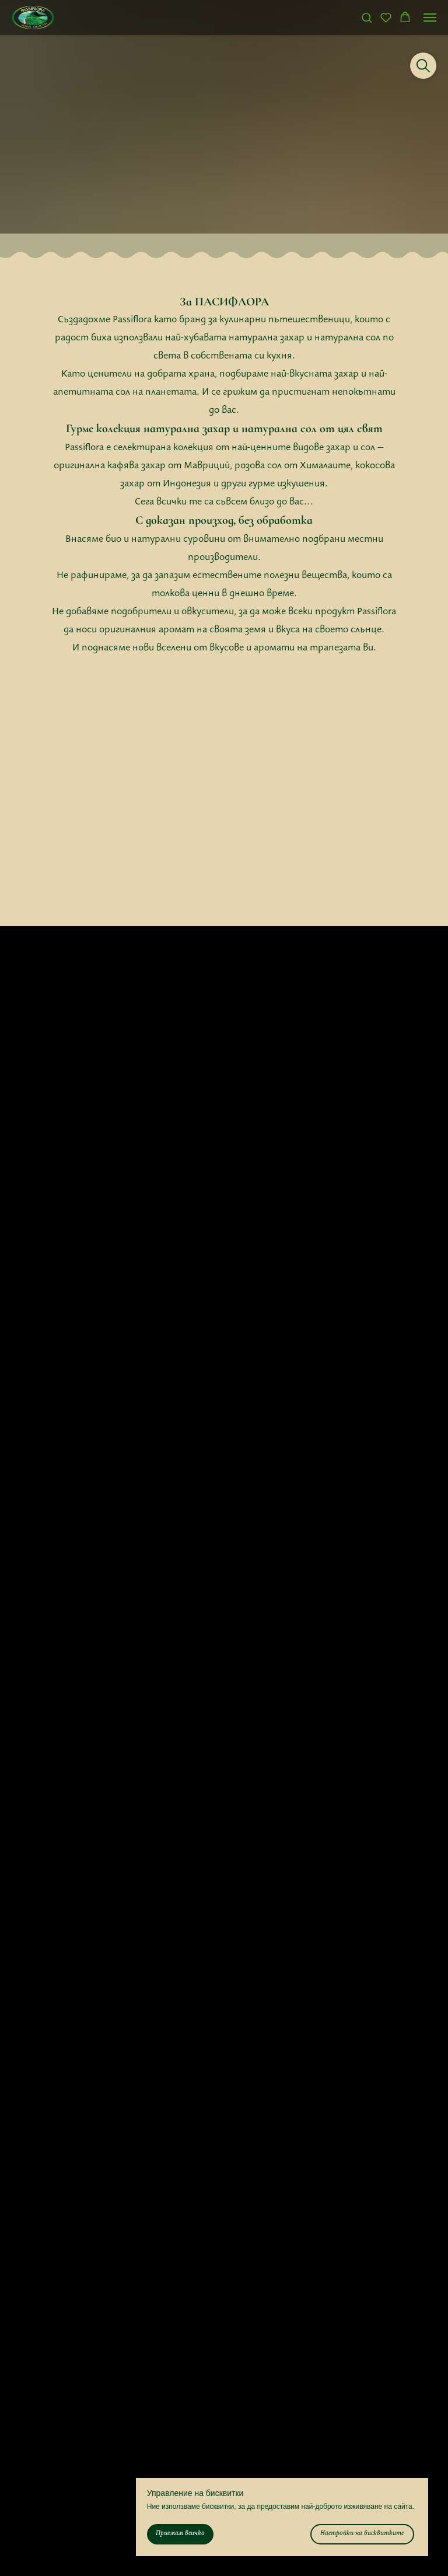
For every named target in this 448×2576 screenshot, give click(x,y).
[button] (366, 17)
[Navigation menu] (430, 17)
